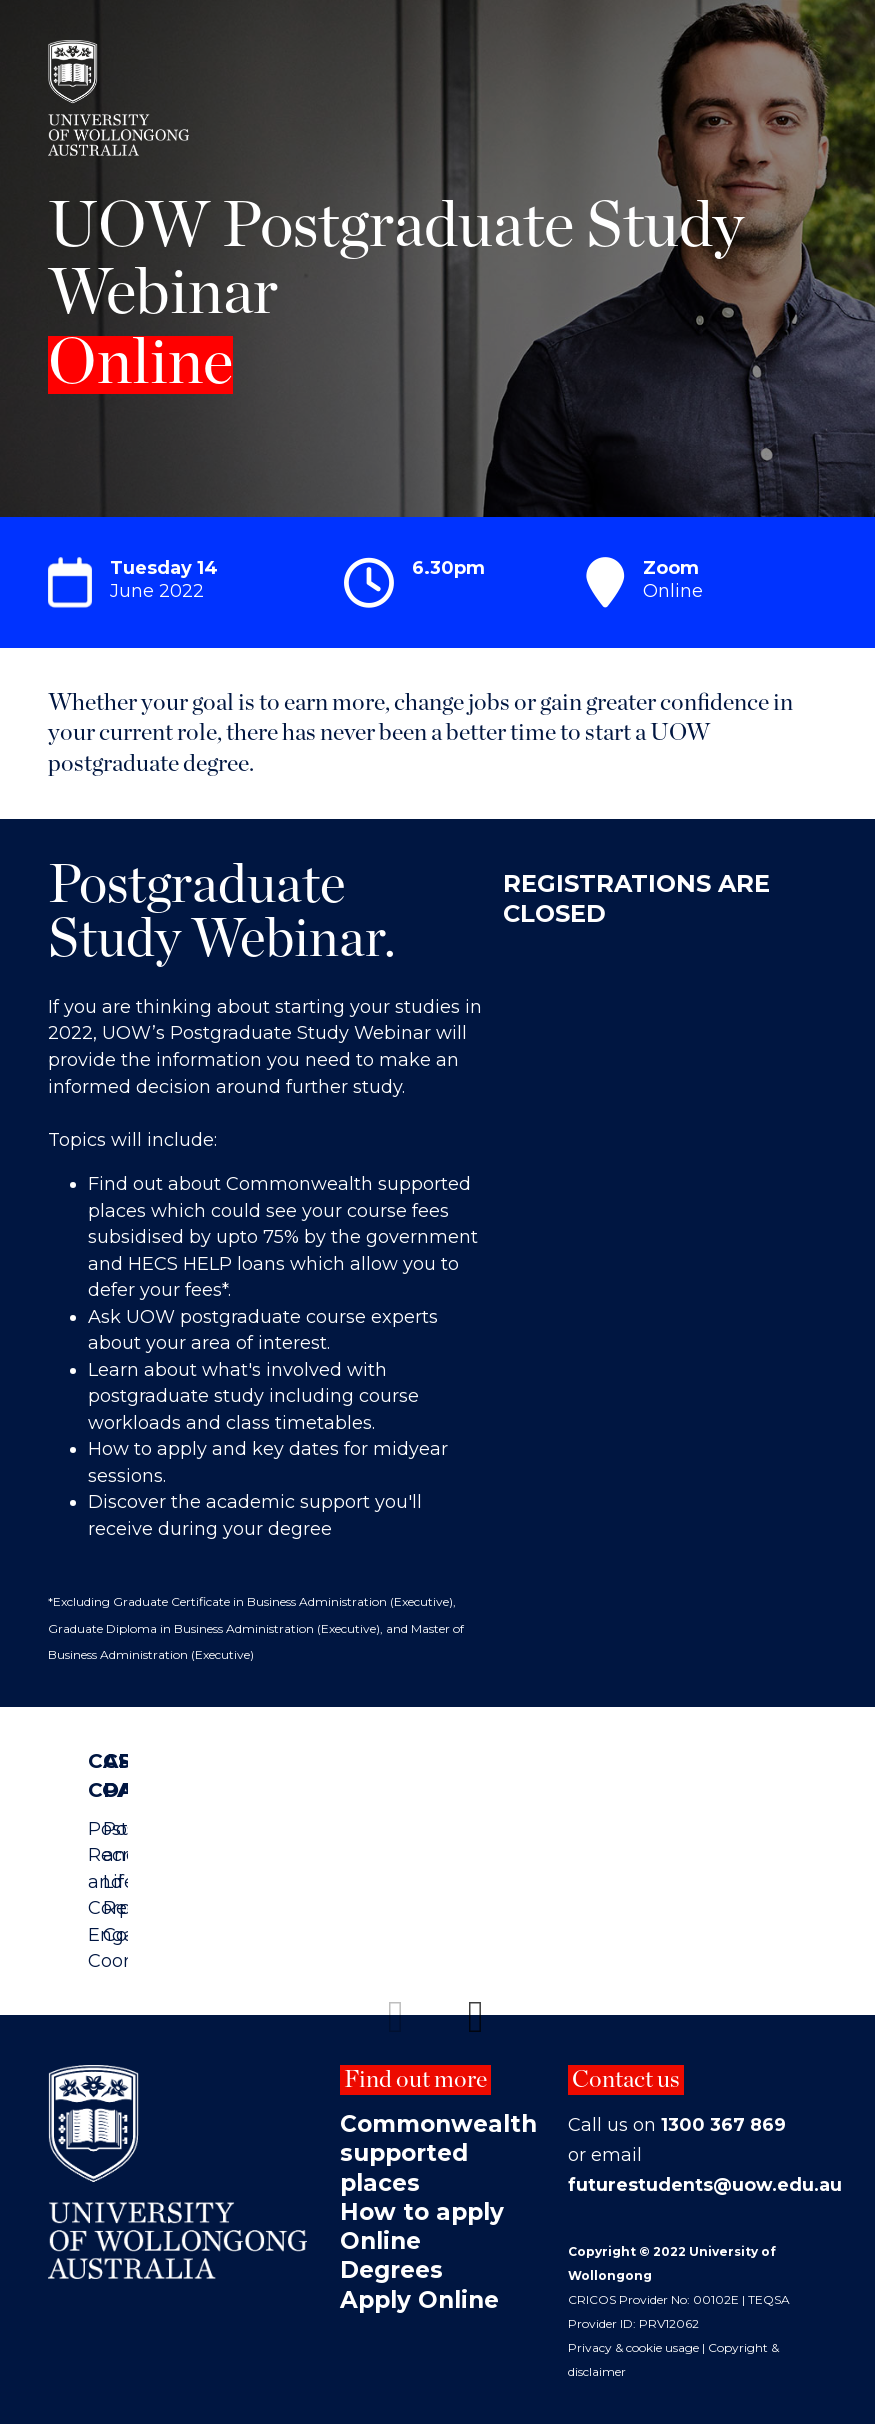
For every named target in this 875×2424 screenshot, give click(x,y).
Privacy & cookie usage (633, 2337)
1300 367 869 (723, 2115)
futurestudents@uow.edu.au (706, 2175)
